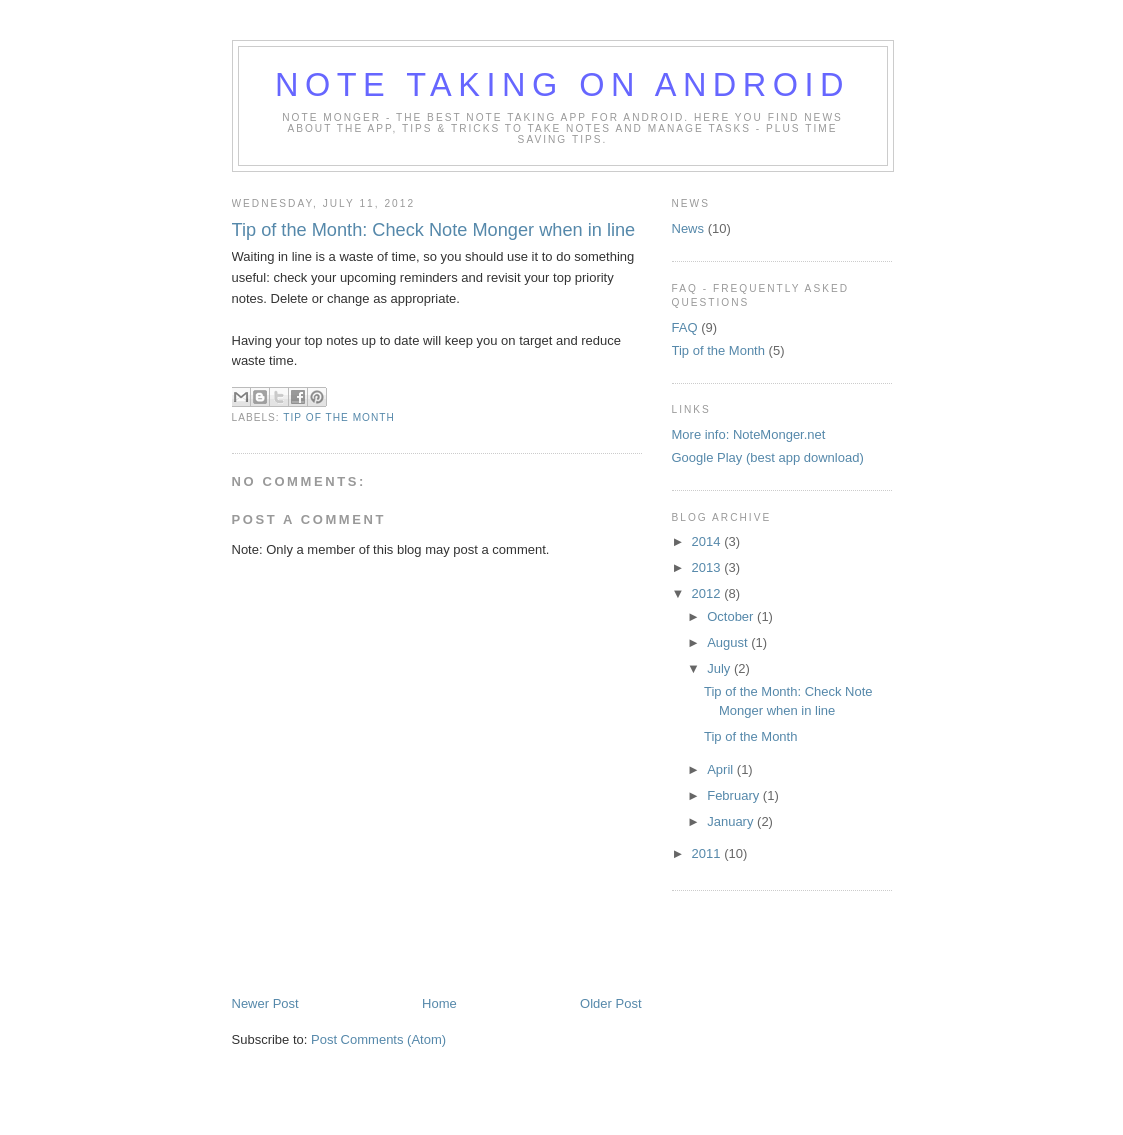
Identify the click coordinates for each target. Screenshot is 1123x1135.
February (735, 795)
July (720, 668)
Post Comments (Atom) (378, 1039)
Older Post (610, 1003)
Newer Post (265, 1003)
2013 (708, 567)
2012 (708, 593)
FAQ (685, 327)
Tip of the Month (338, 417)
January (732, 821)
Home (439, 1003)
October (732, 616)
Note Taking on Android (562, 85)
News (688, 228)
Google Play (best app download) (768, 457)
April (722, 769)
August (729, 642)
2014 (708, 541)
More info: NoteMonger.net (749, 434)
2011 (708, 853)
